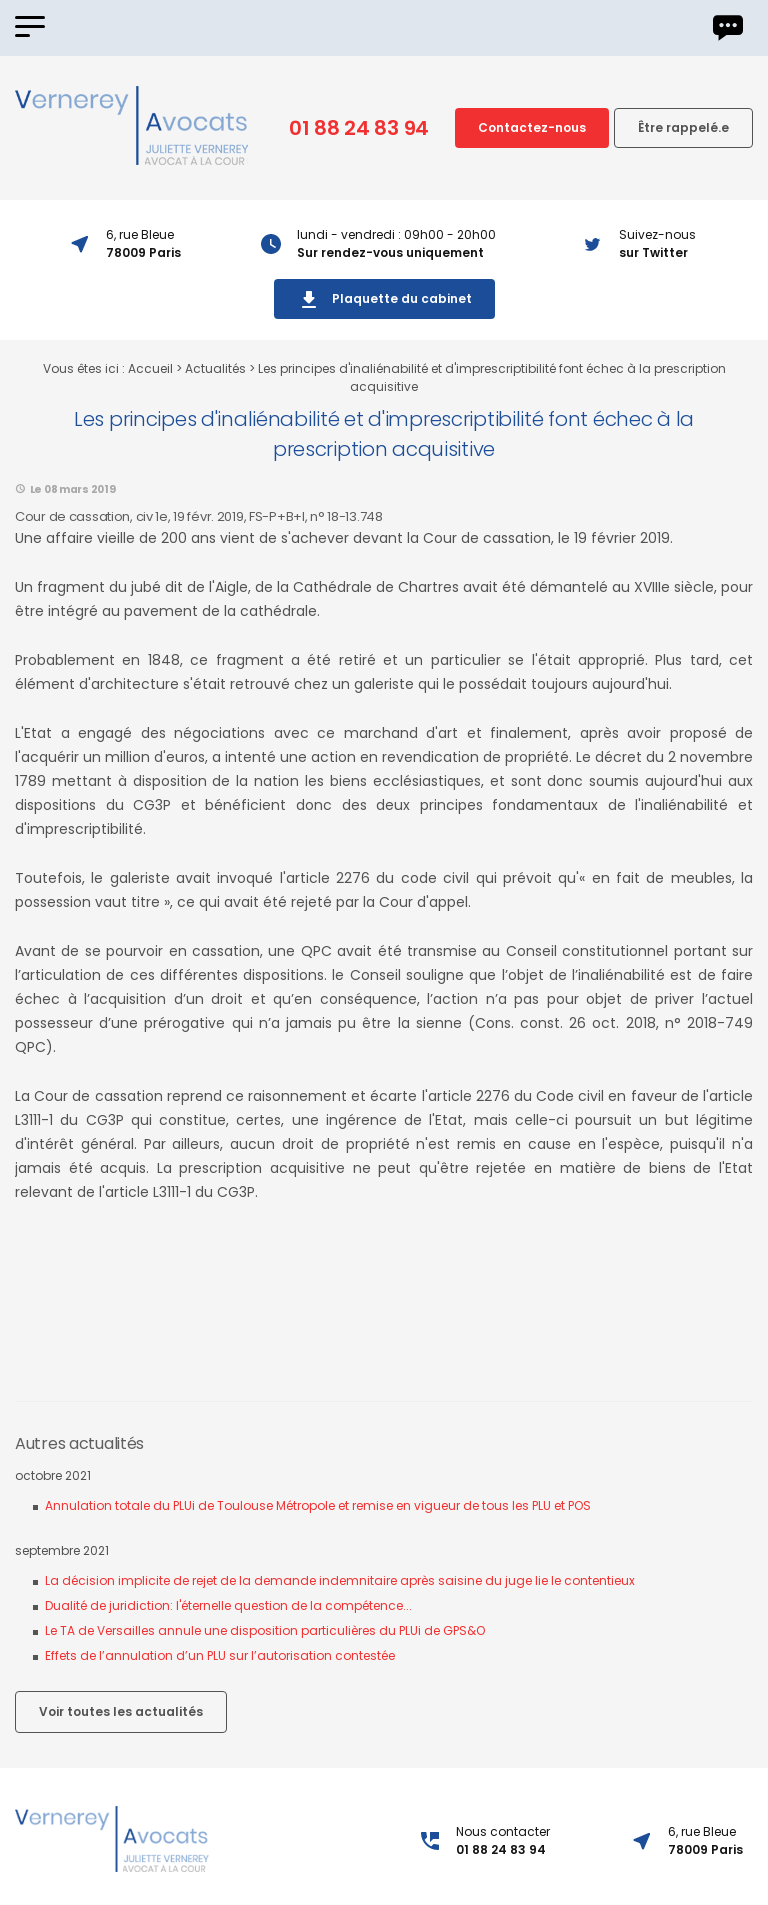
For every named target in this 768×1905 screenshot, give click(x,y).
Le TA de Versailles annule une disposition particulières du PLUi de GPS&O (265, 1630)
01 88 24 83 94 (359, 128)
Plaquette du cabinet (384, 300)
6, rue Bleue (705, 1841)
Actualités (215, 368)
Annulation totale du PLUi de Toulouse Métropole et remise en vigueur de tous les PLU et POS (318, 1505)
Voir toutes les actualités (121, 1711)
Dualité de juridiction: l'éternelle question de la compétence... (228, 1605)
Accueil (150, 368)
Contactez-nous (532, 127)
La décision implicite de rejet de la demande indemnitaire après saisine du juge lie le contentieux (340, 1580)
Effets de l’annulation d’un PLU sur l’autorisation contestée (220, 1655)
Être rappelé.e (683, 127)
